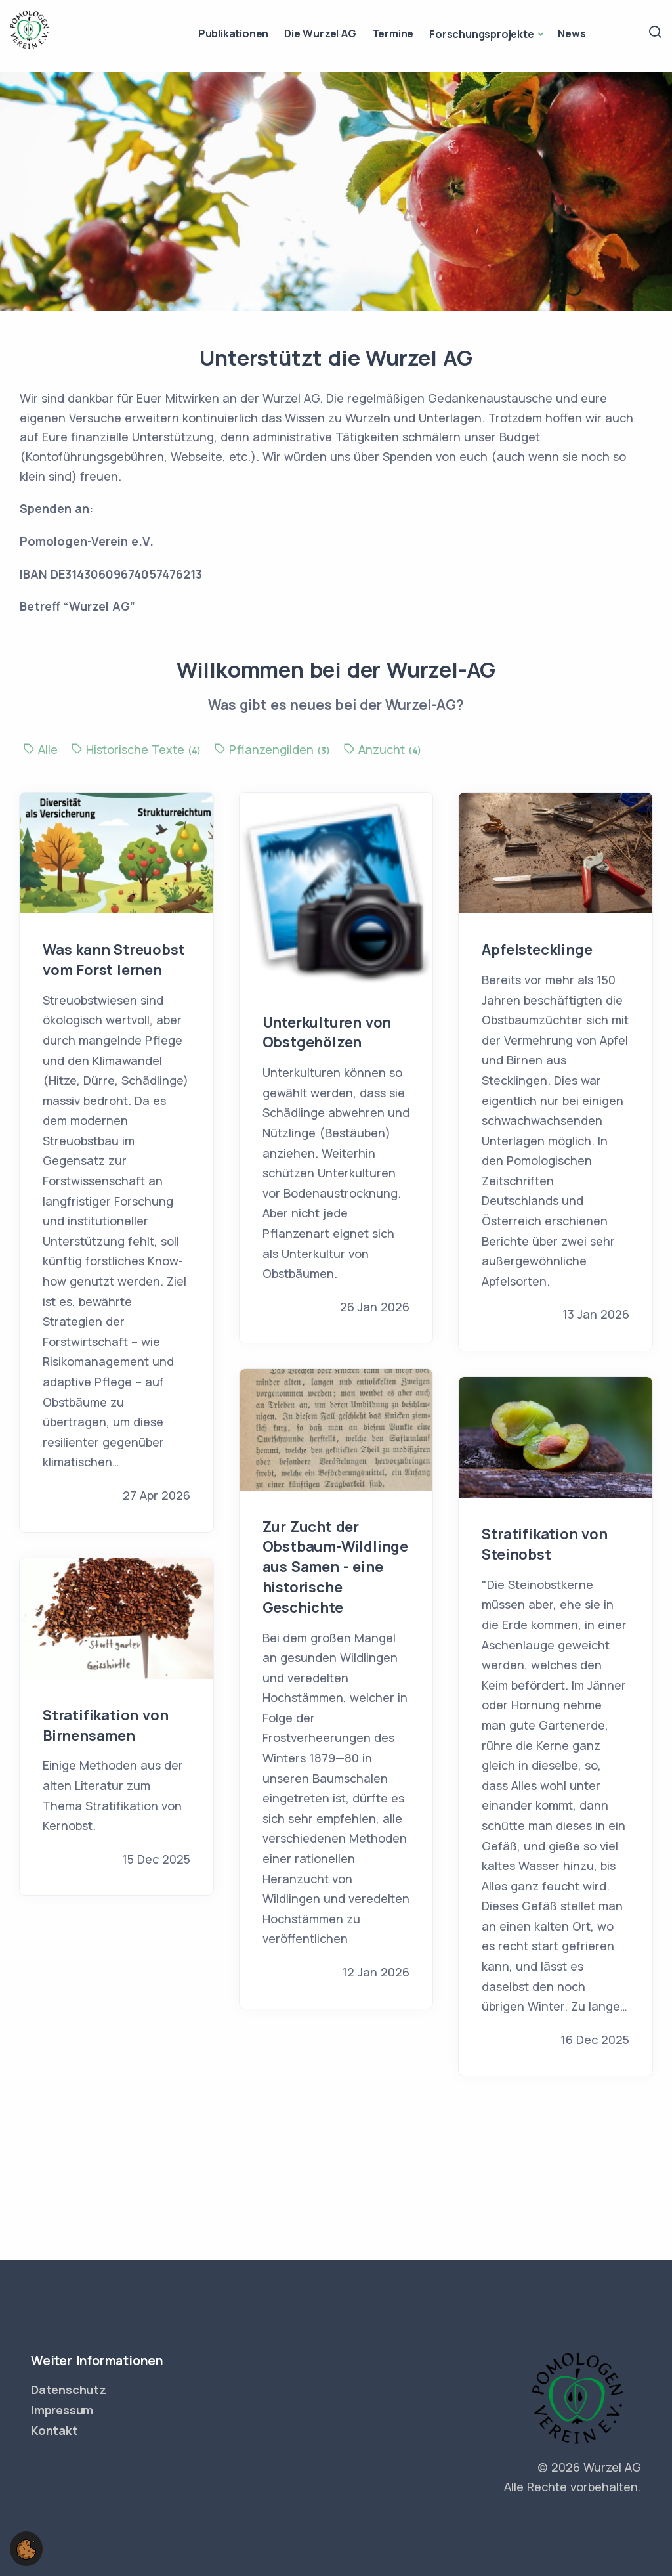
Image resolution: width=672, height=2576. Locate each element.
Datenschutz (68, 2389)
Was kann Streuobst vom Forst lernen (113, 960)
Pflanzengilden (273, 749)
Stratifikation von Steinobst (544, 1544)
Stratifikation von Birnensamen (105, 1725)
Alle (42, 749)
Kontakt (54, 2430)
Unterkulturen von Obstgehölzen (327, 1033)
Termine (393, 33)
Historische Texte (137, 749)
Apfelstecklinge (537, 949)
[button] (26, 2548)
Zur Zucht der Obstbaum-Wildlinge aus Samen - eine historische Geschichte (335, 1567)
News (571, 33)
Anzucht (382, 749)
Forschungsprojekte (481, 34)
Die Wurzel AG (320, 33)
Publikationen (233, 33)
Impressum (62, 2410)
